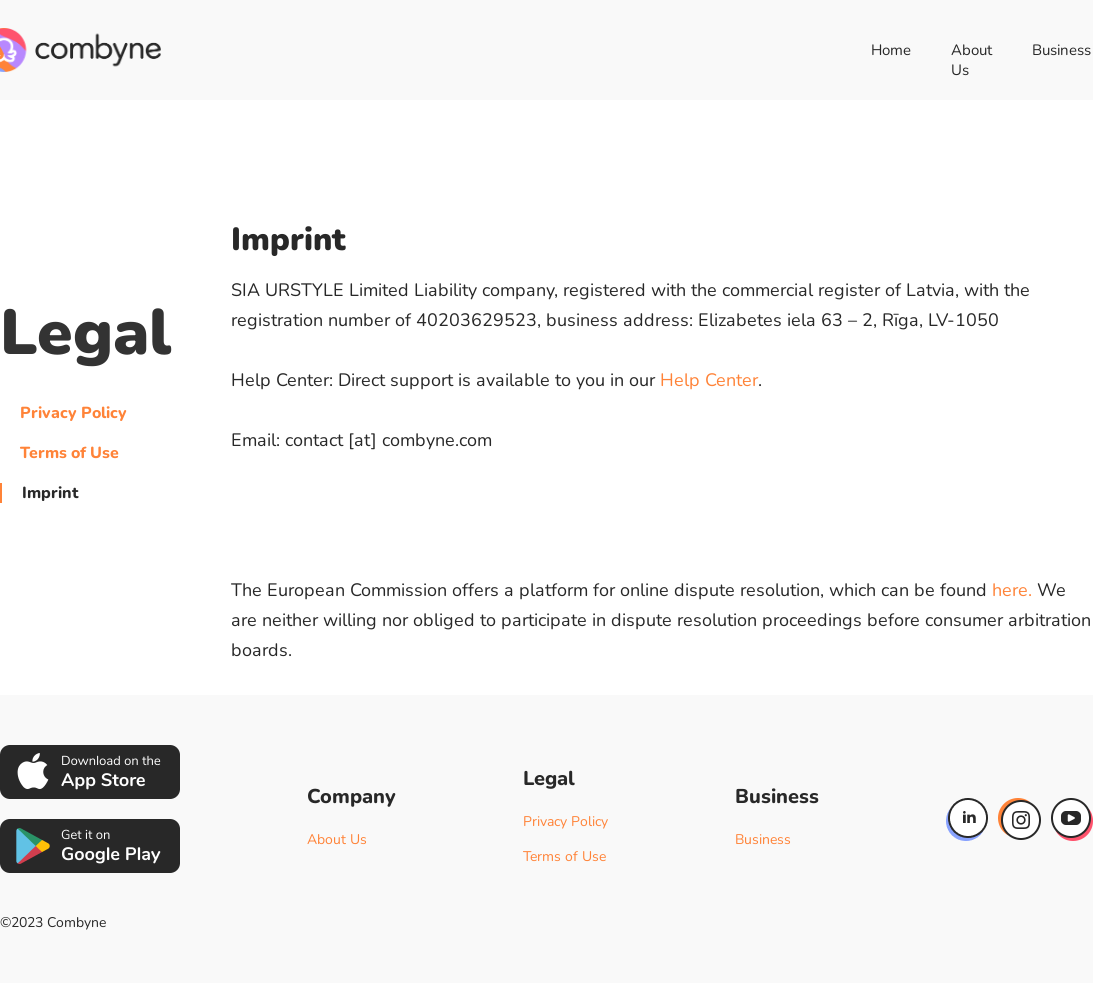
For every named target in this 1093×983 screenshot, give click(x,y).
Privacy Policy (73, 413)
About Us (971, 60)
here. (1012, 590)
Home (891, 50)
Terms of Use (69, 453)
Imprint (50, 493)
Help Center (709, 380)
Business (763, 839)
